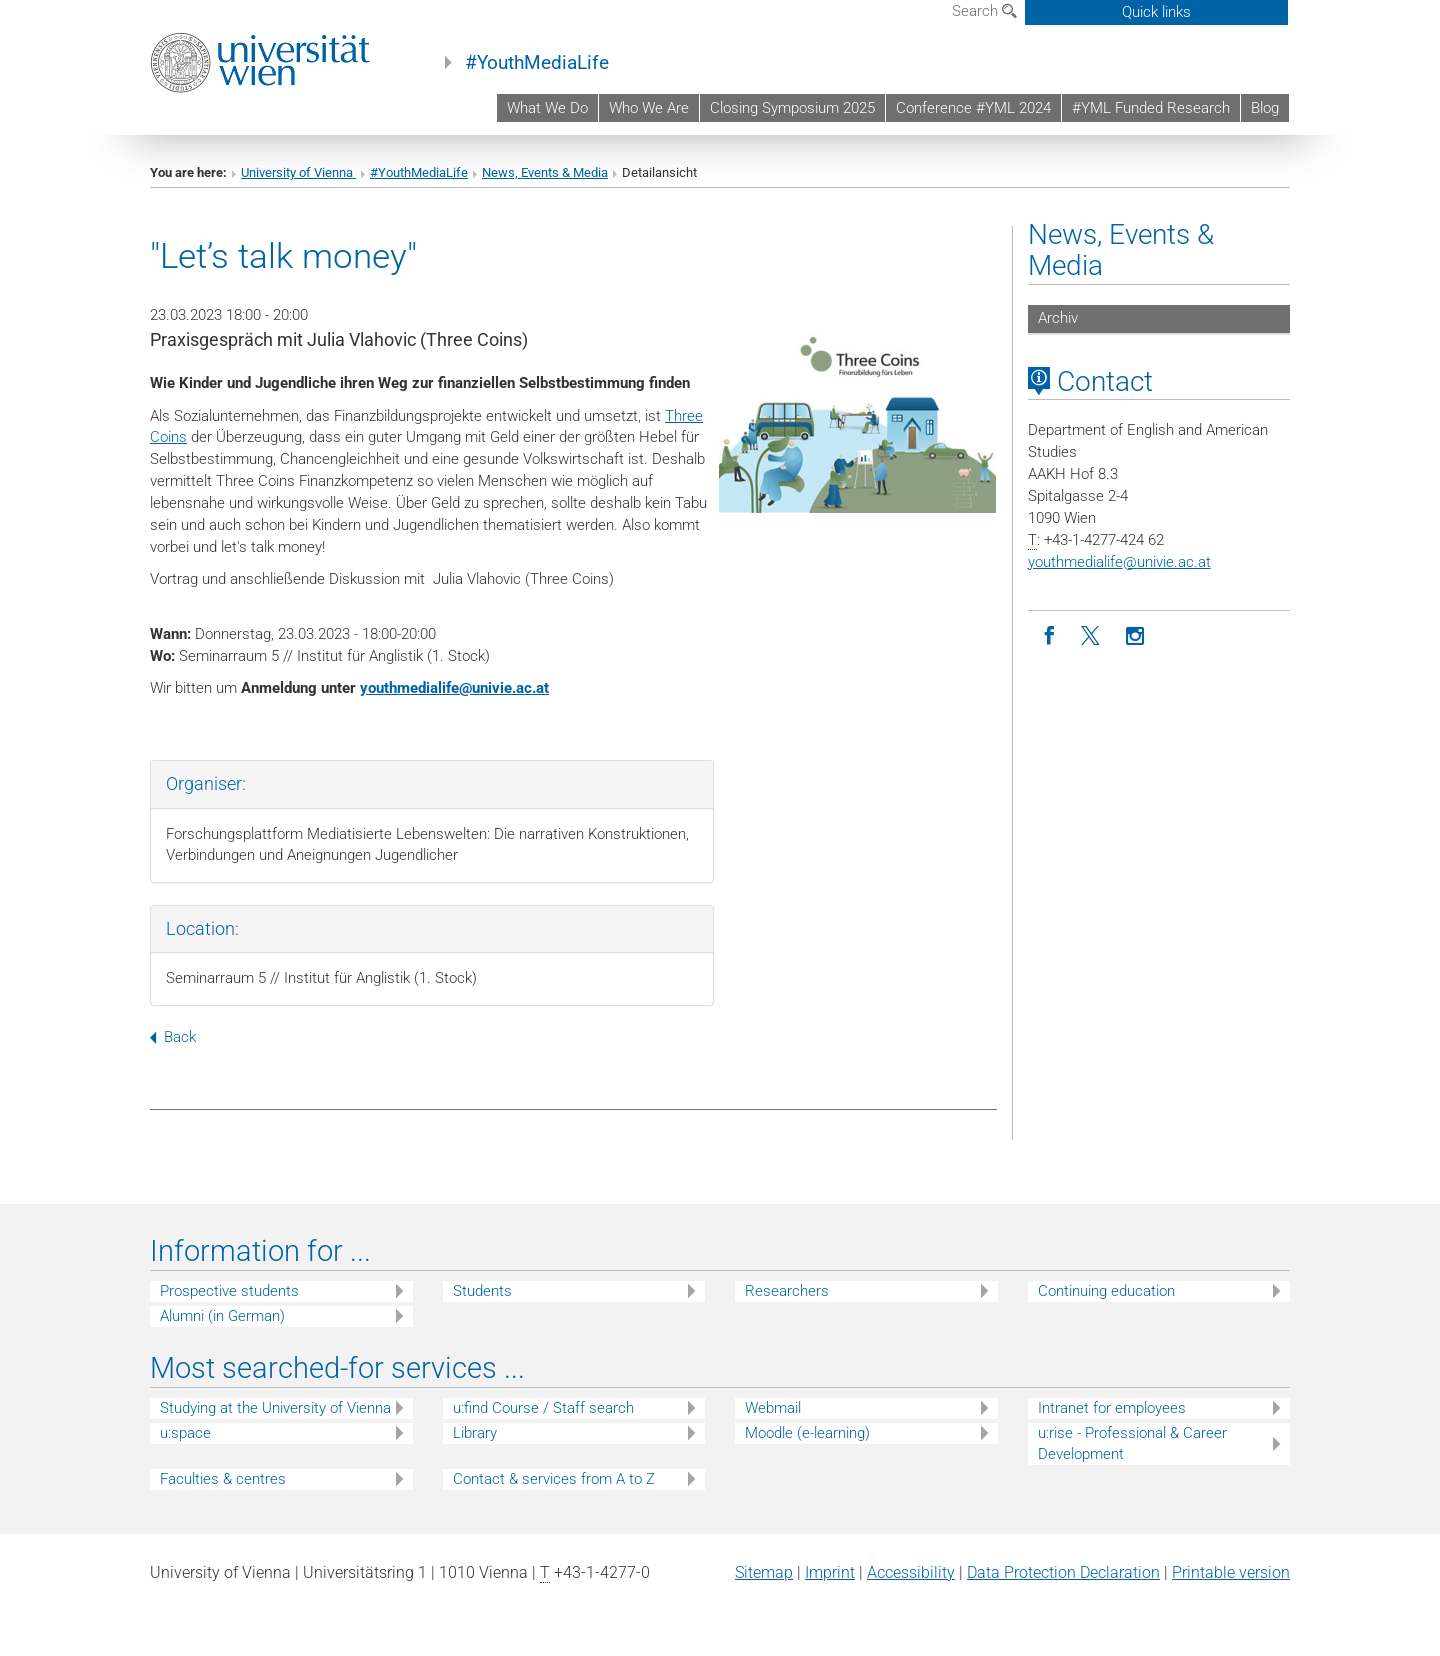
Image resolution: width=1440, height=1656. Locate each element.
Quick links (1156, 12)
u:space (185, 1433)
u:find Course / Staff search (543, 1408)
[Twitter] (1092, 636)
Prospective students (229, 1291)
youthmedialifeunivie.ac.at (454, 688)
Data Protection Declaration (1063, 1572)
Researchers (787, 1291)
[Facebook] (1049, 636)
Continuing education (1106, 1291)
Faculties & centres (223, 1479)
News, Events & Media (545, 172)
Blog (1265, 108)
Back (173, 1037)
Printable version (1231, 1572)
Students (482, 1291)
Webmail (773, 1408)
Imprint (830, 1572)
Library (475, 1433)
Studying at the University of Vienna (275, 1408)
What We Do (547, 108)
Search (984, 11)
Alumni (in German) (222, 1316)
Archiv (1058, 318)
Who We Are (649, 108)
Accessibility (911, 1572)
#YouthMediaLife (537, 63)
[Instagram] (1135, 636)
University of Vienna (298, 172)
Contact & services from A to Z (554, 1479)
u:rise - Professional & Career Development (1132, 1443)
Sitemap (764, 1572)
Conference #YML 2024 (973, 108)
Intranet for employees (1112, 1408)
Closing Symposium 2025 (792, 108)
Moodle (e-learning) (807, 1433)
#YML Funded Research (1151, 108)
